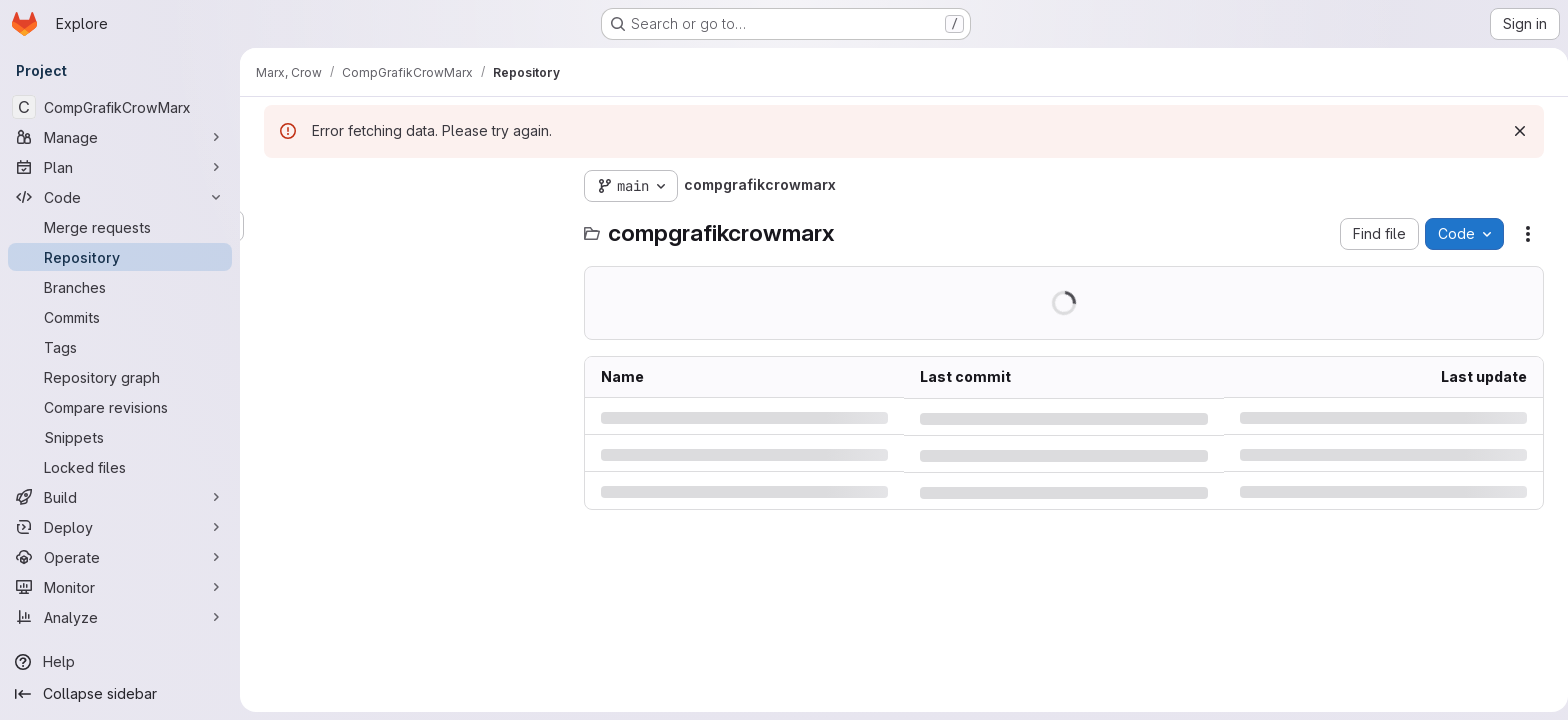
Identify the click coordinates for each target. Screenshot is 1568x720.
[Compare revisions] (120, 407)
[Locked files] (120, 467)
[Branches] (120, 287)
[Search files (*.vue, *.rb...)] (410, 226)
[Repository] (120, 257)
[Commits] (120, 317)
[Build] (120, 497)
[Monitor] (120, 587)
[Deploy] (120, 527)
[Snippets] (120, 437)
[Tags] (120, 347)
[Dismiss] (1516, 131)
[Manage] (120, 137)
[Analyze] (120, 617)
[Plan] (120, 167)
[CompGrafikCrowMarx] (120, 107)
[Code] (120, 197)
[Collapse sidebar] (120, 694)
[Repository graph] (120, 377)
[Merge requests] (120, 227)
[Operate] (120, 557)
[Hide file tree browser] (276, 186)
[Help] (120, 662)
